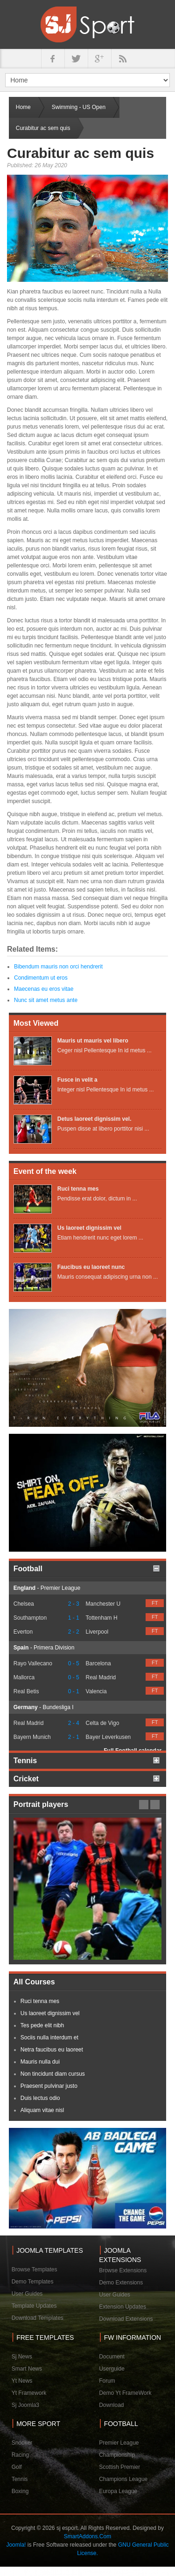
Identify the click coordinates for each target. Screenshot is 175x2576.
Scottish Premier (119, 2467)
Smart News (27, 2368)
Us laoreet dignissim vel (89, 1228)
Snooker (22, 2443)
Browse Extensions (123, 2270)
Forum (107, 2381)
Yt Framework (29, 2393)
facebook (52, 58)
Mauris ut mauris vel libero (92, 1040)
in (122, 58)
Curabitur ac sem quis (80, 153)
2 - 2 (73, 1632)
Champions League (123, 2479)
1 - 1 (73, 1618)
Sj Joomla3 (25, 2405)
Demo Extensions (121, 2282)
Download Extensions (126, 2319)
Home (23, 107)
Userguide (112, 2368)
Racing (20, 2455)
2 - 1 (73, 1737)
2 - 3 (73, 1604)
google (99, 58)
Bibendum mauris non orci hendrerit (58, 966)
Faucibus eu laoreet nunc (91, 1267)
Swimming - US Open (78, 107)
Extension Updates (122, 2306)
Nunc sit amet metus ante (45, 1000)
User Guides (27, 2293)
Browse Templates (34, 2269)
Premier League (119, 2443)
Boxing (20, 2491)
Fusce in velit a (77, 1080)
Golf (17, 2467)
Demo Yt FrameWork (125, 2393)
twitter (76, 58)
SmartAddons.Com (87, 2536)
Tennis (20, 2479)
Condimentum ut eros (41, 978)
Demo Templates (33, 2281)
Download (111, 2405)
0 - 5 (73, 1663)
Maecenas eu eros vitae (43, 989)
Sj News (22, 2356)
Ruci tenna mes (78, 1189)
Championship (117, 2455)
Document (112, 2356)
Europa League (118, 2491)
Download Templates (37, 2318)
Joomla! (16, 2545)
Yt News (22, 2381)
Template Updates (34, 2306)
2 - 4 (73, 1723)
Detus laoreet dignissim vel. (94, 1119)
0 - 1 (73, 1691)
